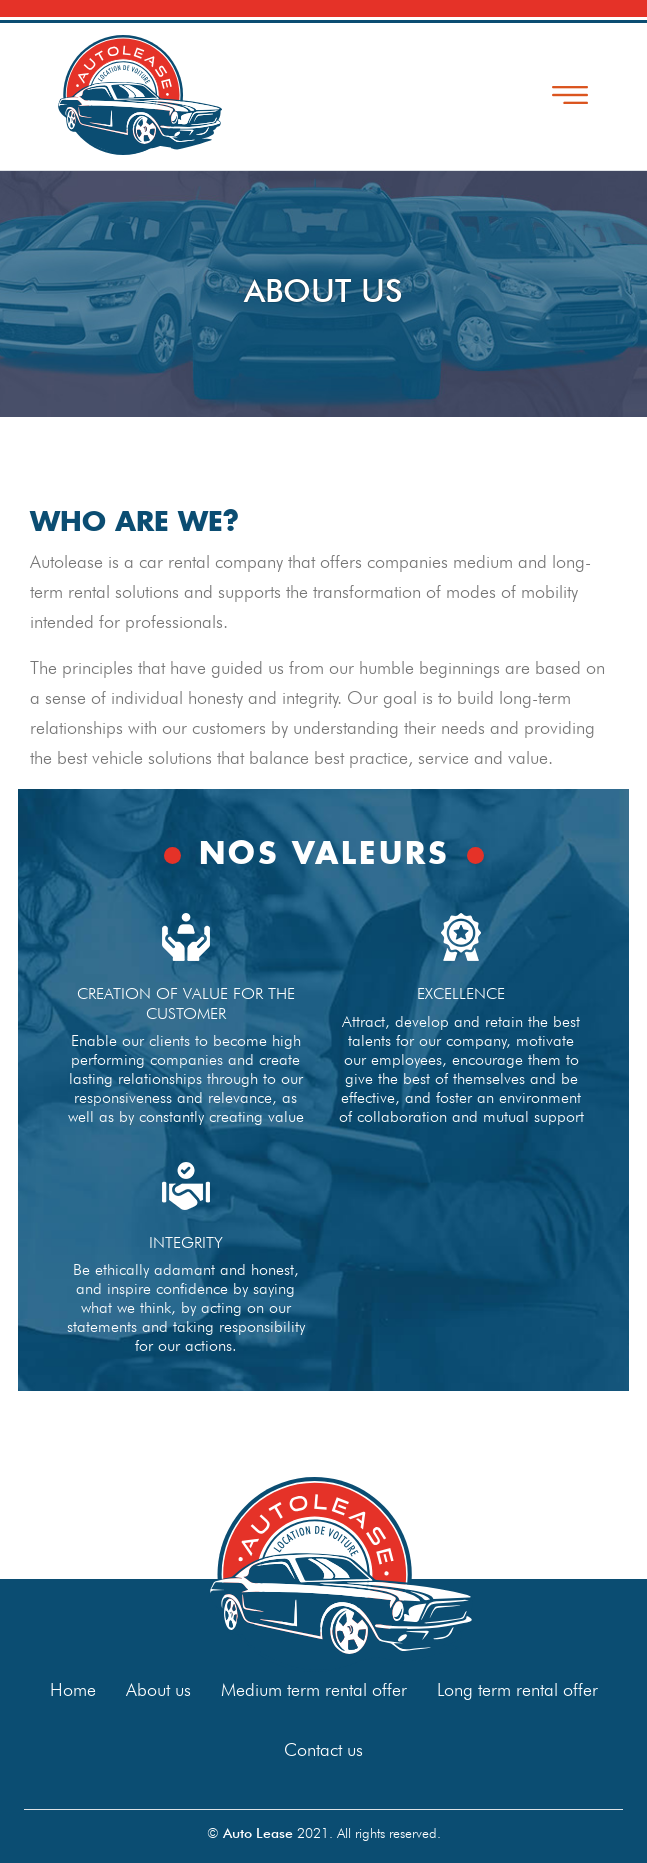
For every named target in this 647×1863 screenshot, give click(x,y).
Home (73, 1689)
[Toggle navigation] (570, 95)
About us (158, 1689)
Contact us (323, 1749)
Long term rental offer (517, 1689)
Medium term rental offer (314, 1689)
